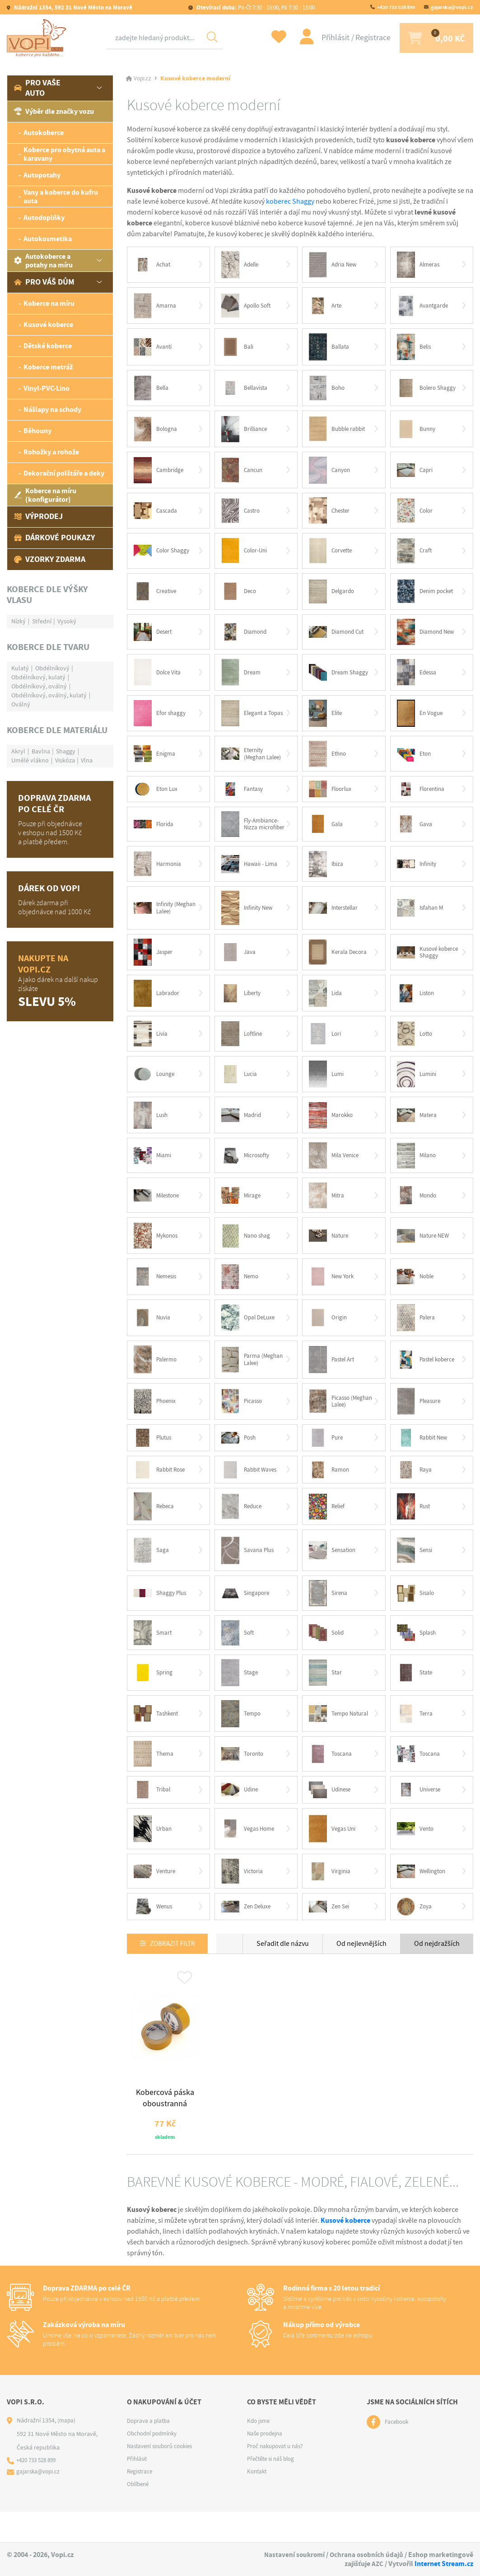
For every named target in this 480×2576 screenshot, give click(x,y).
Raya (415, 1487)
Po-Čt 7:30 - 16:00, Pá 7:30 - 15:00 (255, 7)
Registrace (360, 38)
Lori (325, 1045)
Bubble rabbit (339, 431)
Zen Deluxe (248, 1931)
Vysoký (66, 621)
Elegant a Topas (245, 720)
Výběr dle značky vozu (54, 111)
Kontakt (258, 2502)
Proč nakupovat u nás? (277, 2477)
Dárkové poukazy (54, 537)
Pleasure (420, 1417)
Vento (416, 1851)
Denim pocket (427, 596)
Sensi (415, 1569)
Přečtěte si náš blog (273, 2490)
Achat (153, 265)
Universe (420, 1812)
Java (239, 963)
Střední (41, 621)
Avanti (154, 348)
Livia (151, 1045)
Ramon (330, 1487)
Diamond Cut (338, 637)
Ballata (330, 348)
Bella (152, 389)
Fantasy (244, 797)
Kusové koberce (48, 324)
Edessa (417, 678)
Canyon (331, 473)
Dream (242, 678)
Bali (238, 348)
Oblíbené (139, 2515)
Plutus (154, 1455)
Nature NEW (424, 1250)
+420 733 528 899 (396, 7)
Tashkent (158, 1734)
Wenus (154, 1930)
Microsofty (247, 1168)
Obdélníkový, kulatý (38, 677)
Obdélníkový (52, 668)
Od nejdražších (437, 1968)
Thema (155, 1775)
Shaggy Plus (161, 1612)
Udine (241, 1812)
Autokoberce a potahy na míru (43, 261)
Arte (326, 307)
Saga (151, 1569)
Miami (153, 1168)
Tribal (153, 1812)
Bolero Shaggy (428, 390)
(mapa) (66, 2451)
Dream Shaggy (340, 678)
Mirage (242, 1209)
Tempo (242, 1735)
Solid (327, 1652)
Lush (152, 1127)
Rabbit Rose (161, 1487)
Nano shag (247, 1249)
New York (333, 1291)
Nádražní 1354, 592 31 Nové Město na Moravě (72, 7)
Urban (153, 1851)
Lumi (327, 1085)
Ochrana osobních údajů (365, 2555)
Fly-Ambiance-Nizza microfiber (252, 832)
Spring (154, 1693)
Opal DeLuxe (250, 1333)
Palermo (156, 1375)
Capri (415, 473)
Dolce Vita (158, 678)
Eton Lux (157, 797)
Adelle (241, 265)
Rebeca (155, 1524)
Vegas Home (249, 1851)
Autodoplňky (44, 217)
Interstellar (335, 918)
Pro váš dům (44, 281)
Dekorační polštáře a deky (63, 473)
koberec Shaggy (290, 201)
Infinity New (249, 917)
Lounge (155, 1086)
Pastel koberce (428, 1375)
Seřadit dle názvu (282, 1968)
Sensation (334, 1569)
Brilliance (245, 432)
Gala (326, 832)
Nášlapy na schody (52, 409)
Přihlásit (324, 38)
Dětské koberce (47, 346)
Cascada (156, 514)
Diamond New (427, 637)
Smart (153, 1652)
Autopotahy (42, 175)
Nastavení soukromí (292, 2555)
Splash (417, 1652)
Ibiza (327, 873)
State (415, 1693)
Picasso (243, 1418)
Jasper (154, 962)
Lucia (240, 1086)
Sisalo (416, 1612)
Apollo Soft (248, 306)
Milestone (158, 1209)
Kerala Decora (339, 962)
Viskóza (65, 760)
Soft (238, 1652)
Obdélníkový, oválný (39, 686)
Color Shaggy (163, 555)
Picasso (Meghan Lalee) (332, 1417)
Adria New (334, 265)
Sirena (329, 1612)
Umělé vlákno (30, 760)
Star (326, 1693)
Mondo (418, 1209)
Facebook (398, 2453)
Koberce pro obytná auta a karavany (64, 154)
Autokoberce (43, 132)
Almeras (419, 265)
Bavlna (41, 751)
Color (416, 514)
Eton (415, 761)
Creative (156, 596)
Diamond (245, 637)
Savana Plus (249, 1569)
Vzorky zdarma (49, 559)
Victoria (243, 1894)
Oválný (20, 704)
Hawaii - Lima (251, 873)
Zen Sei (330, 1931)
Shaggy (65, 751)
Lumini (417, 1086)
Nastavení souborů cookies (163, 2477)
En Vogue (421, 720)
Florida (155, 832)
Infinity (418, 873)
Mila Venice (335, 1168)
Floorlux (331, 797)
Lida (326, 1004)
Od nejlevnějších (361, 1968)
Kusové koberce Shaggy (419, 962)
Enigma (155, 761)
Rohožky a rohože (51, 452)
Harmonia (158, 873)
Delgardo (333, 596)
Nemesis (156, 1291)
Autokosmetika (47, 238)
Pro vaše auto (37, 87)
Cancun (243, 473)
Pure (327, 1455)
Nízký (18, 621)
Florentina (422, 797)
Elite (326, 720)
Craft (415, 555)
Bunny (417, 432)
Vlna (87, 760)
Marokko (332, 1127)
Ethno (328, 761)
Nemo (241, 1291)
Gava (415, 832)
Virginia (330, 1894)
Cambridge (160, 473)
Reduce (243, 1525)
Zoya (415, 1930)
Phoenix (156, 1418)
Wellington (423, 1894)
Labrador (158, 1004)
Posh (240, 1455)
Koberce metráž (48, 367)
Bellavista (246, 390)
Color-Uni (246, 555)
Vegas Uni (333, 1851)
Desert (154, 637)
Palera (417, 1332)
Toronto (244, 1775)
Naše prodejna (266, 2464)
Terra (415, 1734)
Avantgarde (424, 306)
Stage (240, 1693)
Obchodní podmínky (154, 2464)
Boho (327, 390)
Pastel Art (333, 1375)
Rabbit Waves (251, 1487)
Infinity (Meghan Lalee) (157, 917)
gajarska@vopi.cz (452, 7)
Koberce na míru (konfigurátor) (45, 495)
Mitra (327, 1209)
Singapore (246, 1612)
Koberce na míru (49, 303)
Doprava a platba (150, 2452)
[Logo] (38, 38)
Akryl (18, 751)
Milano (417, 1169)
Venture (156, 1894)
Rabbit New (424, 1455)
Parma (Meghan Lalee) (244, 1375)
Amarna (156, 306)
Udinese (331, 1812)
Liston (417, 1004)
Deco (240, 596)
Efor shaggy (161, 720)
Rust (414, 1525)
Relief (328, 1525)
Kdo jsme (259, 2452)
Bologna (156, 431)
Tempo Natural (330, 1734)
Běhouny (37, 430)
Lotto (416, 1045)
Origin (328, 1333)
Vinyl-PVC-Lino (46, 388)
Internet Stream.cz (444, 2564)
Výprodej (38, 516)
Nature (329, 1250)
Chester (331, 514)
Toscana (331, 1776)
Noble (416, 1291)
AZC (377, 2564)
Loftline (243, 1045)
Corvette (332, 555)
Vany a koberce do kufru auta (60, 196)
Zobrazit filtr (175, 1968)
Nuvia (153, 1333)
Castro (242, 514)
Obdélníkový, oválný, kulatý (49, 695)
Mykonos (157, 1249)
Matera (417, 1127)
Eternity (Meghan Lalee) (244, 761)
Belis (415, 348)
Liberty (242, 1004)
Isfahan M (421, 917)
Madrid (242, 1127)
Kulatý (20, 668)
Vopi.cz (143, 78)
